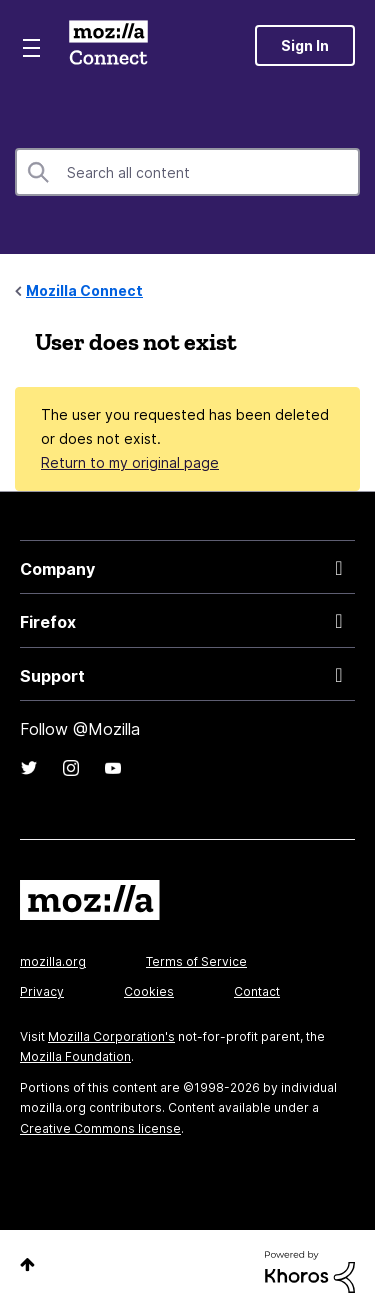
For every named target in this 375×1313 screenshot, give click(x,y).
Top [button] (27, 1264)
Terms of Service (196, 961)
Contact (257, 991)
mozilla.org (53, 961)
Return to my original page (130, 462)
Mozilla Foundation (75, 1056)
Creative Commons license (100, 1128)
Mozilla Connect (108, 45)
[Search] (187, 172)
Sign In (305, 45)
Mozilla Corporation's (111, 1036)
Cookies (149, 991)
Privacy (42, 991)
